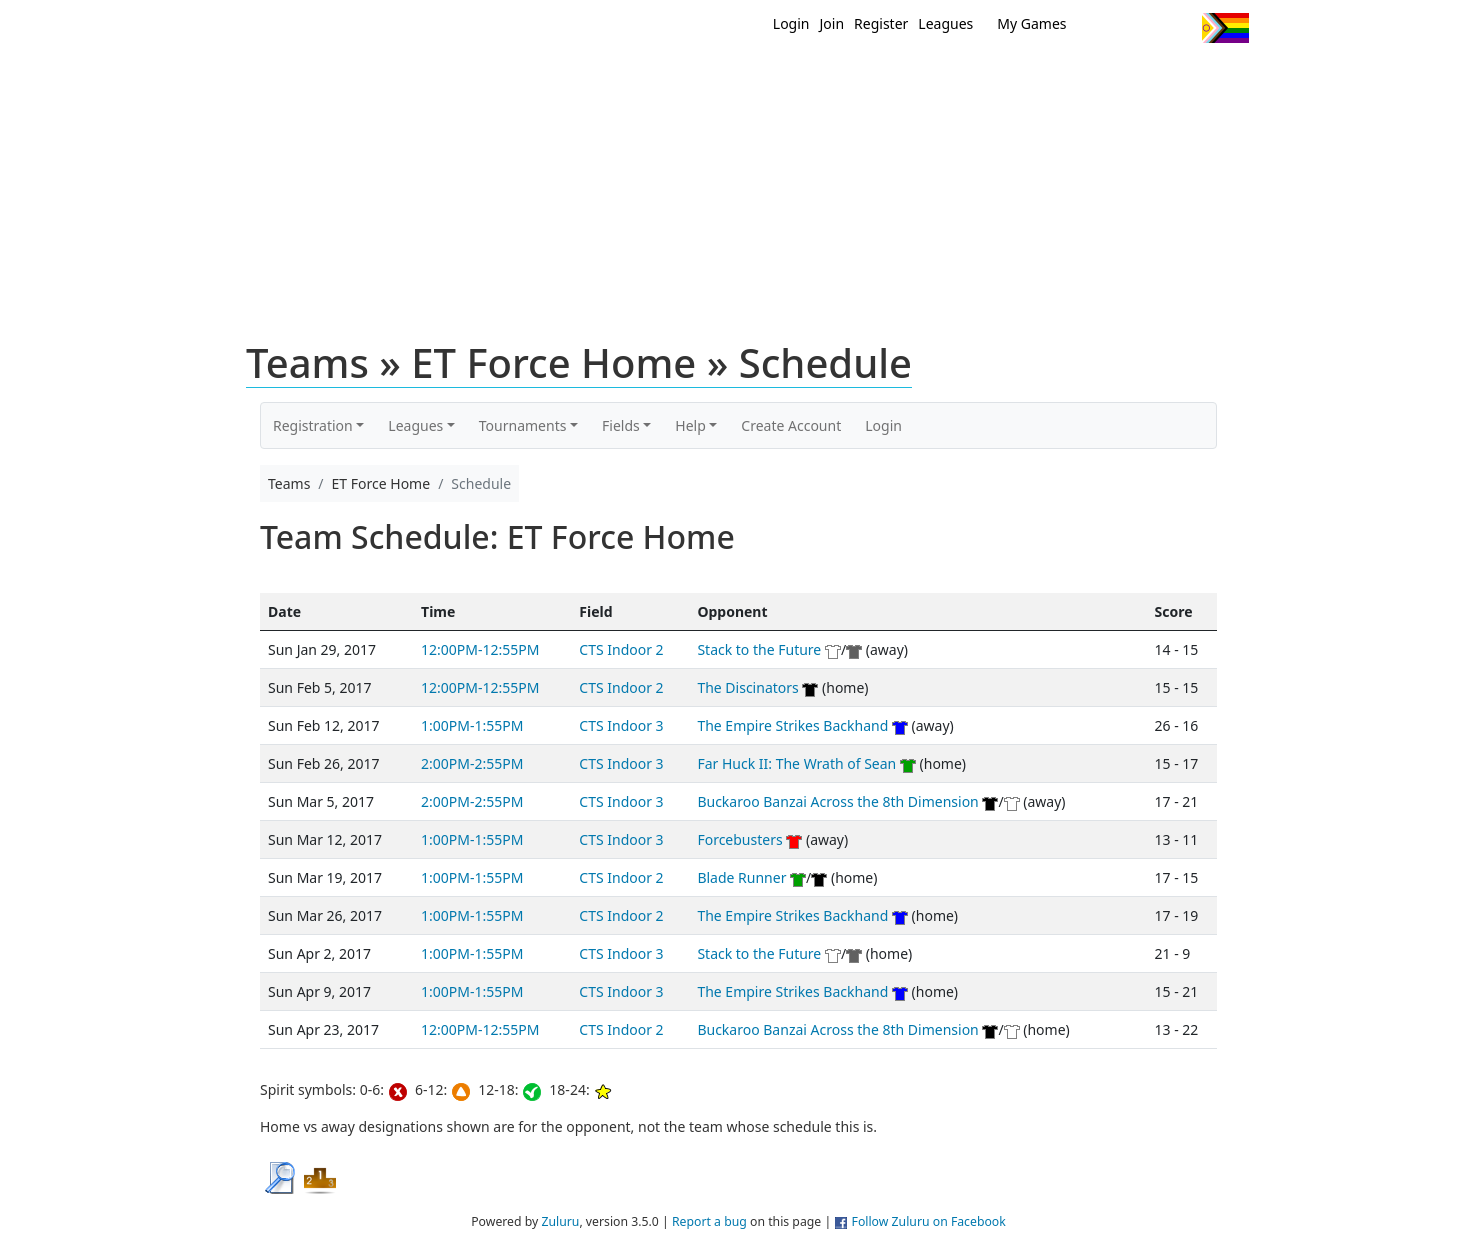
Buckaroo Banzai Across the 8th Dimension (837, 801)
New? (689, 78)
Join (832, 23)
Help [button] (690, 425)
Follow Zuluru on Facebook (929, 1221)
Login (791, 23)
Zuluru (560, 1221)
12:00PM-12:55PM (480, 649)
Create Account (791, 425)
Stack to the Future (759, 649)
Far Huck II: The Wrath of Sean (796, 763)
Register (881, 23)
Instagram (1178, 28)
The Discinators (749, 687)
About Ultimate (1062, 78)
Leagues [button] (415, 425)
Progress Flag (1225, 28)
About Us (1194, 78)
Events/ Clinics (910, 78)
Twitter (1104, 28)
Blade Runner (741, 877)
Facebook (1141, 28)
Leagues (945, 23)
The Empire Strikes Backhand (792, 725)
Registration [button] (313, 425)
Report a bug (709, 1221)
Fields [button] (621, 425)
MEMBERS (781, 78)
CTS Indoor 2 (621, 649)
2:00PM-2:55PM (472, 763)
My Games (1031, 23)
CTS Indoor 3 (621, 725)
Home (610, 78)
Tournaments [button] (523, 425)
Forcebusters (739, 839)
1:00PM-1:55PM (472, 725)
